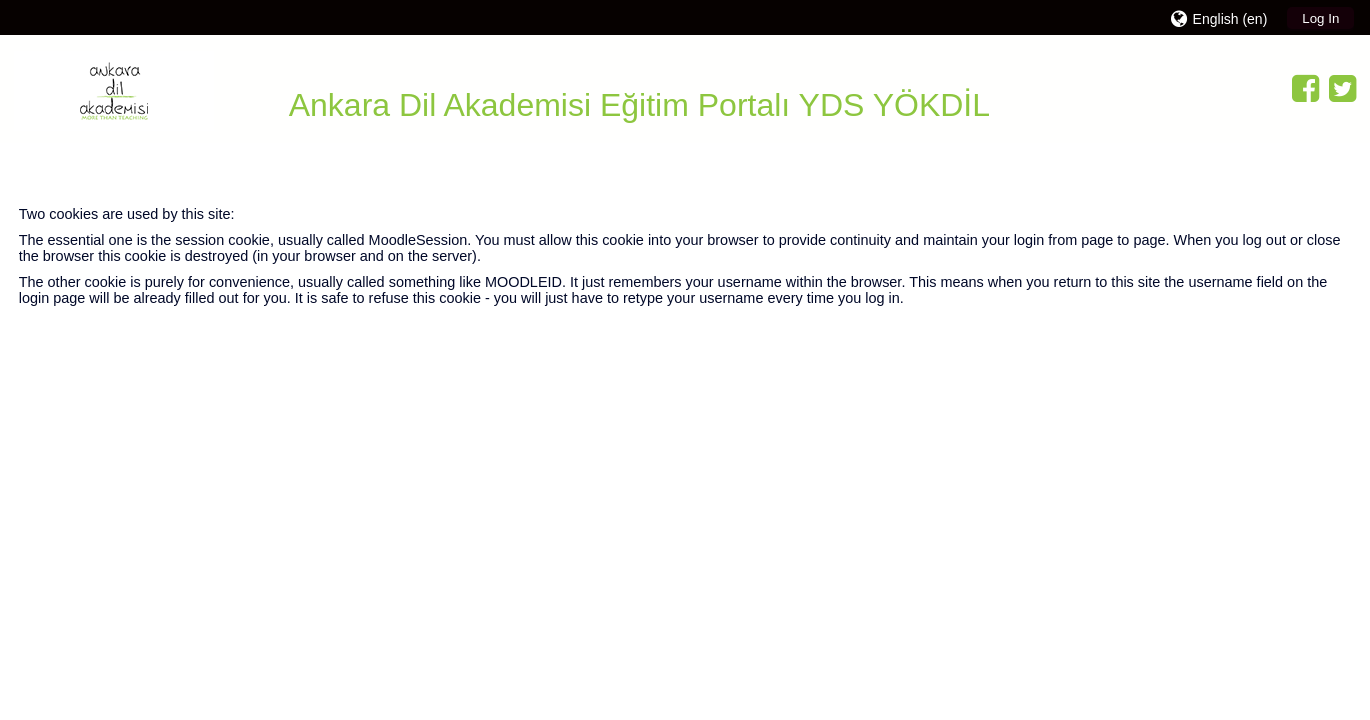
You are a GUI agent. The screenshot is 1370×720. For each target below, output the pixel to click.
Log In (1320, 18)
